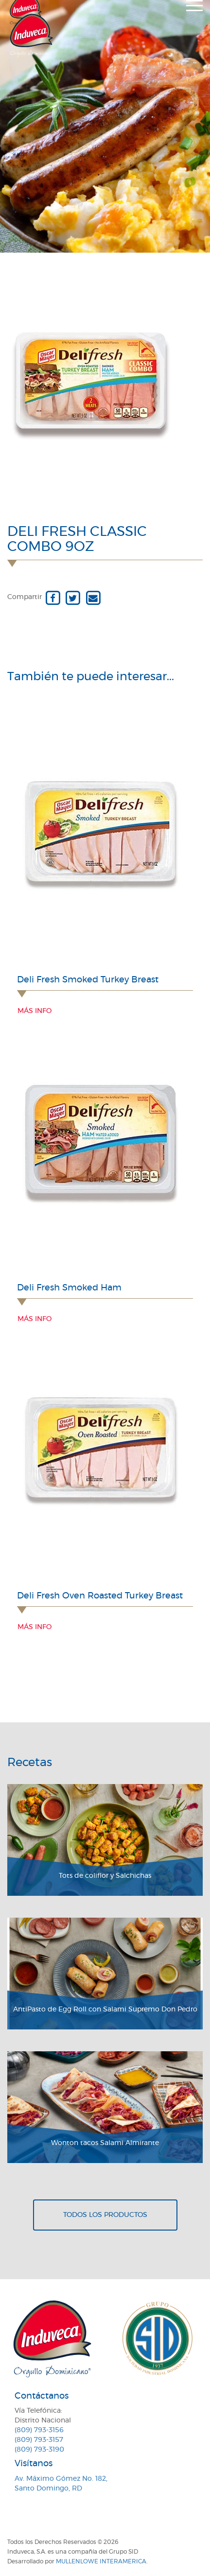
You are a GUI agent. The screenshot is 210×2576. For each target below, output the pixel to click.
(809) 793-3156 (39, 2430)
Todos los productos (105, 2215)
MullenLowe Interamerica (101, 2561)
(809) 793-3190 (39, 2449)
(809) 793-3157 (39, 2440)
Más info (35, 1011)
